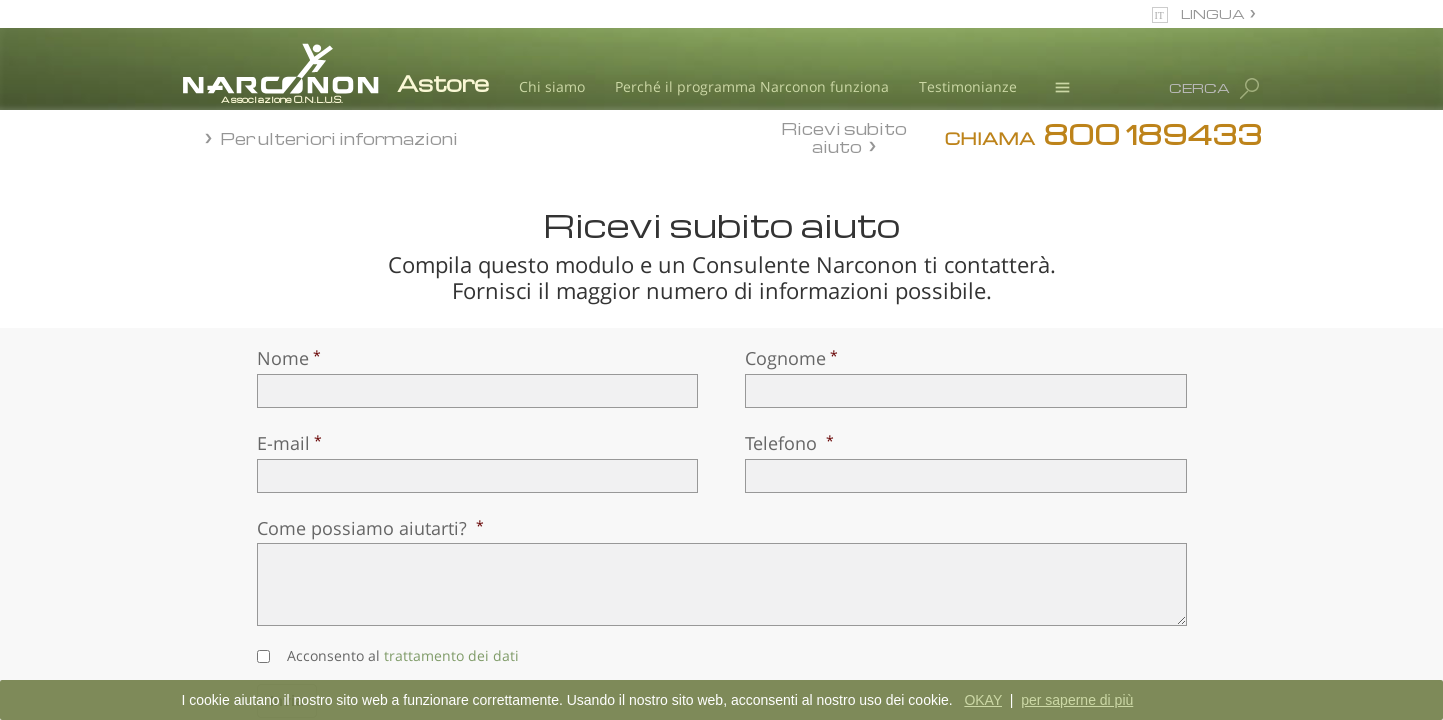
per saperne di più (1077, 700)
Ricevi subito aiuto (844, 137)
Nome (283, 358)
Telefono (783, 443)
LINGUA (1213, 13)
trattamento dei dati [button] (451, 655)
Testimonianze (968, 86)
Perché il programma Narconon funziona (752, 86)
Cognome (785, 358)
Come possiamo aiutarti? (364, 528)
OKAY (983, 700)
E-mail (283, 443)
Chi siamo (552, 86)
